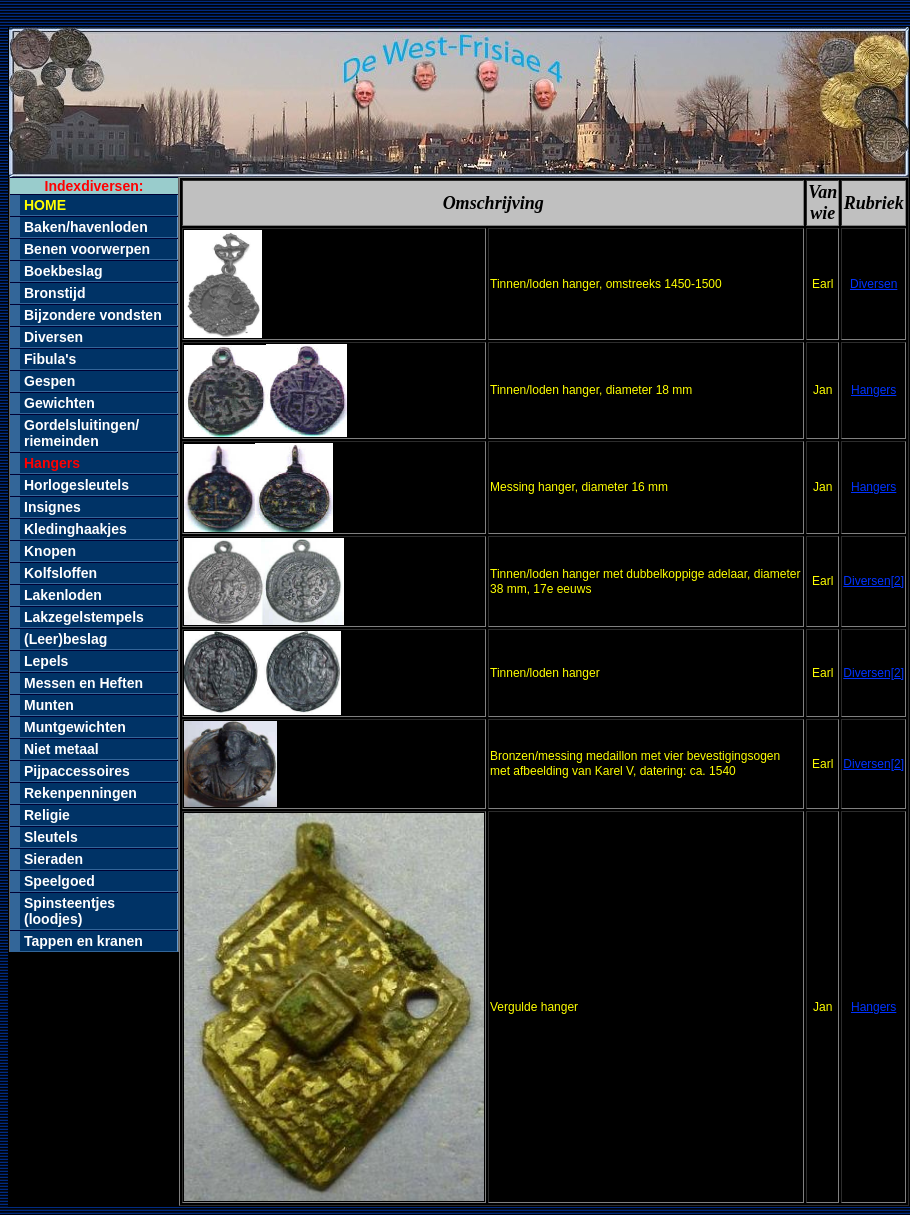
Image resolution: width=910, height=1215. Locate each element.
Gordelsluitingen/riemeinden (81, 433)
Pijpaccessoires (77, 771)
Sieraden (53, 859)
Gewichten (59, 403)
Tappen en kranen (83, 941)
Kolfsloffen (60, 573)
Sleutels (51, 837)
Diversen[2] (873, 581)
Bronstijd (54, 293)
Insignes (52, 507)
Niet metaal (61, 749)
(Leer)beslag (65, 639)
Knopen (50, 551)
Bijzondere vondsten (93, 315)
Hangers (873, 390)
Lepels (46, 661)
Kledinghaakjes (75, 529)
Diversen (53, 337)
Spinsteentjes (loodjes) (69, 911)
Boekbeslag (63, 271)
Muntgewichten (75, 727)
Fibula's (50, 359)
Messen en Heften (83, 683)
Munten (49, 705)
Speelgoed (59, 881)
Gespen (49, 381)
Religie (47, 815)
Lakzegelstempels (84, 617)
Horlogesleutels (76, 485)
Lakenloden (63, 595)
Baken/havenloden (86, 227)
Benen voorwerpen (87, 249)
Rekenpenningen (80, 793)
